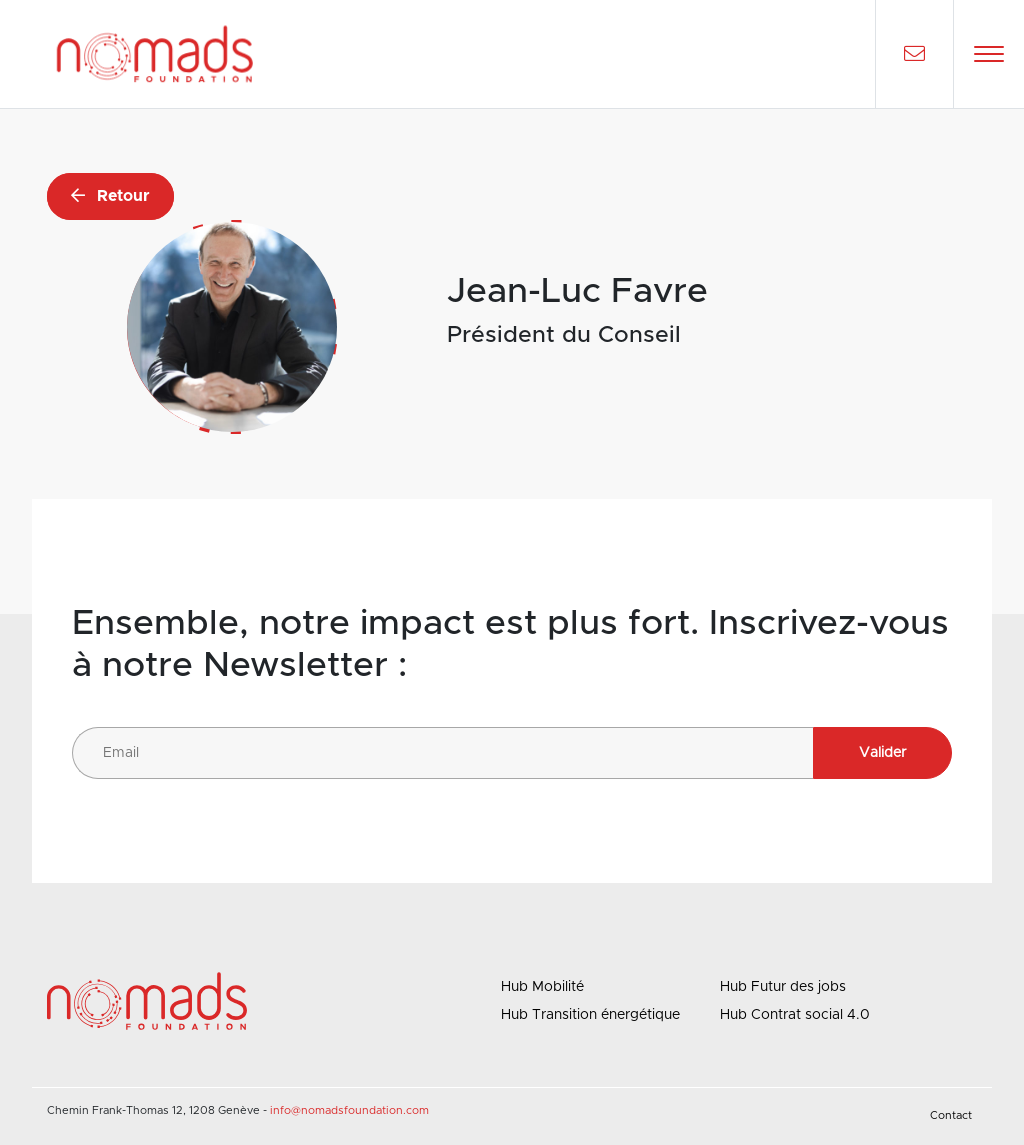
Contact (951, 1115)
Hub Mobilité (542, 987)
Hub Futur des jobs (783, 987)
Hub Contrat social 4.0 (795, 1015)
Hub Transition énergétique (590, 1015)
